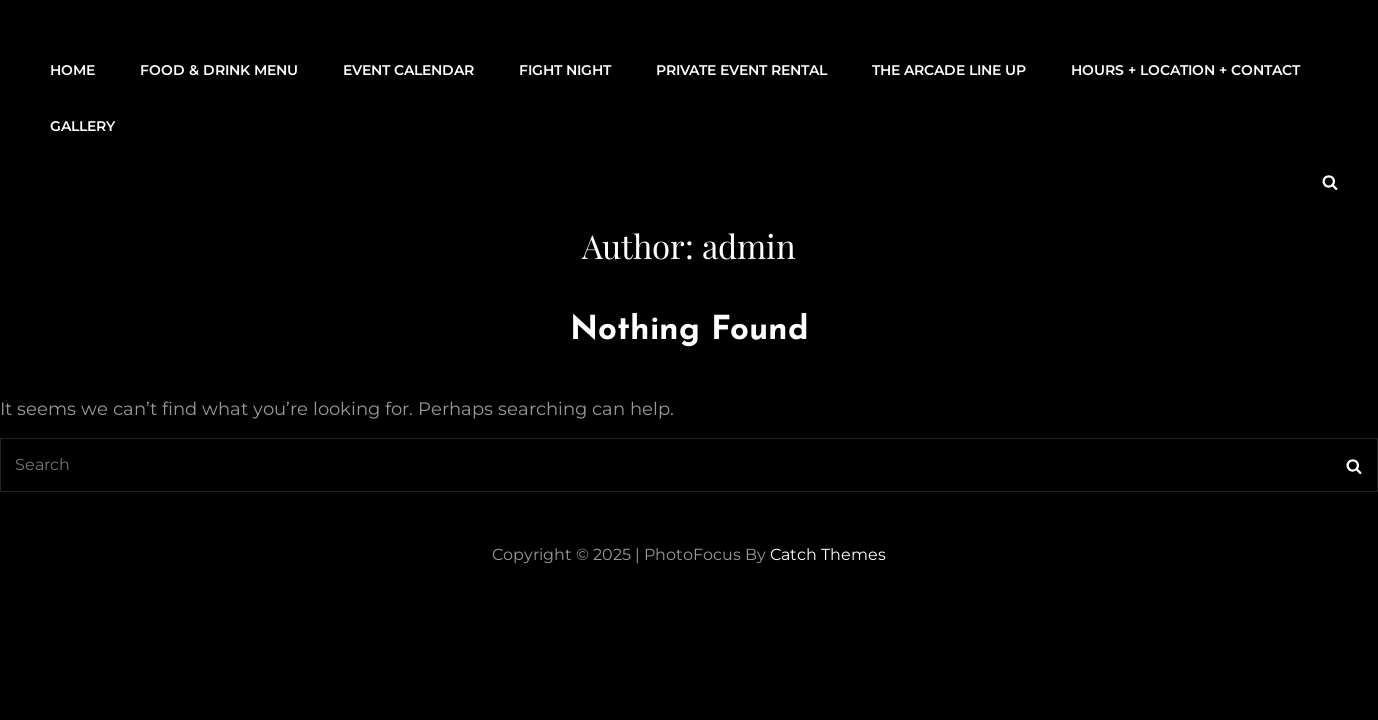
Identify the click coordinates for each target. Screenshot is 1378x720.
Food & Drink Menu (219, 70)
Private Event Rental (741, 70)
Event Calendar (408, 70)
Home (72, 70)
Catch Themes (828, 554)
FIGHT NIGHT (565, 70)
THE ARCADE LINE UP (949, 70)
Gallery (82, 126)
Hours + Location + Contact (1185, 70)
